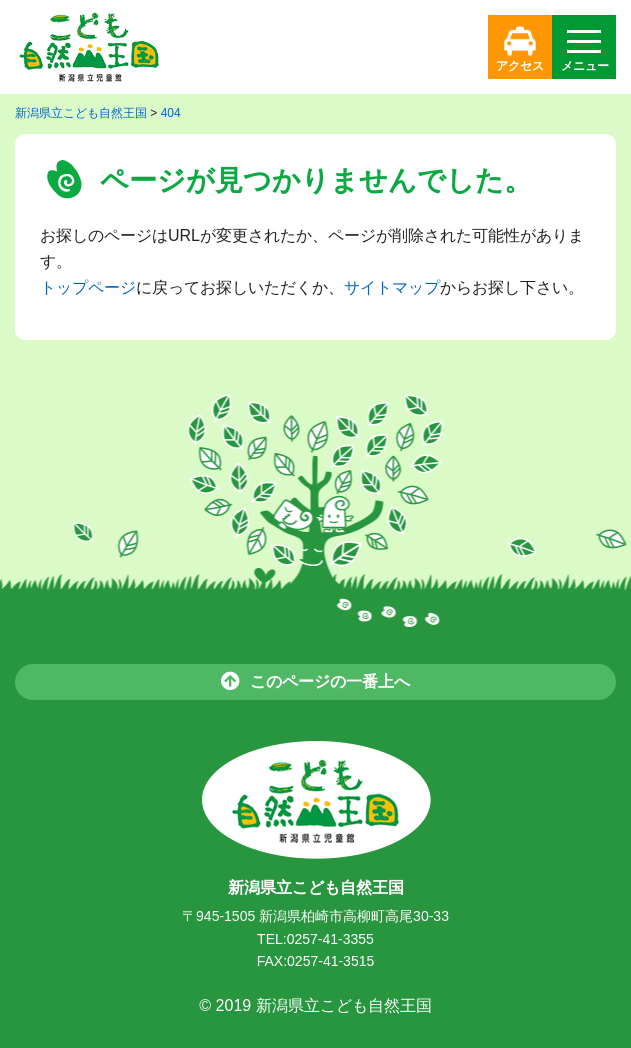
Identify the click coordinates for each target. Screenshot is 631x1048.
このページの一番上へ (315, 680)
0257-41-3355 (330, 939)
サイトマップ (392, 287)
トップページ (88, 287)
